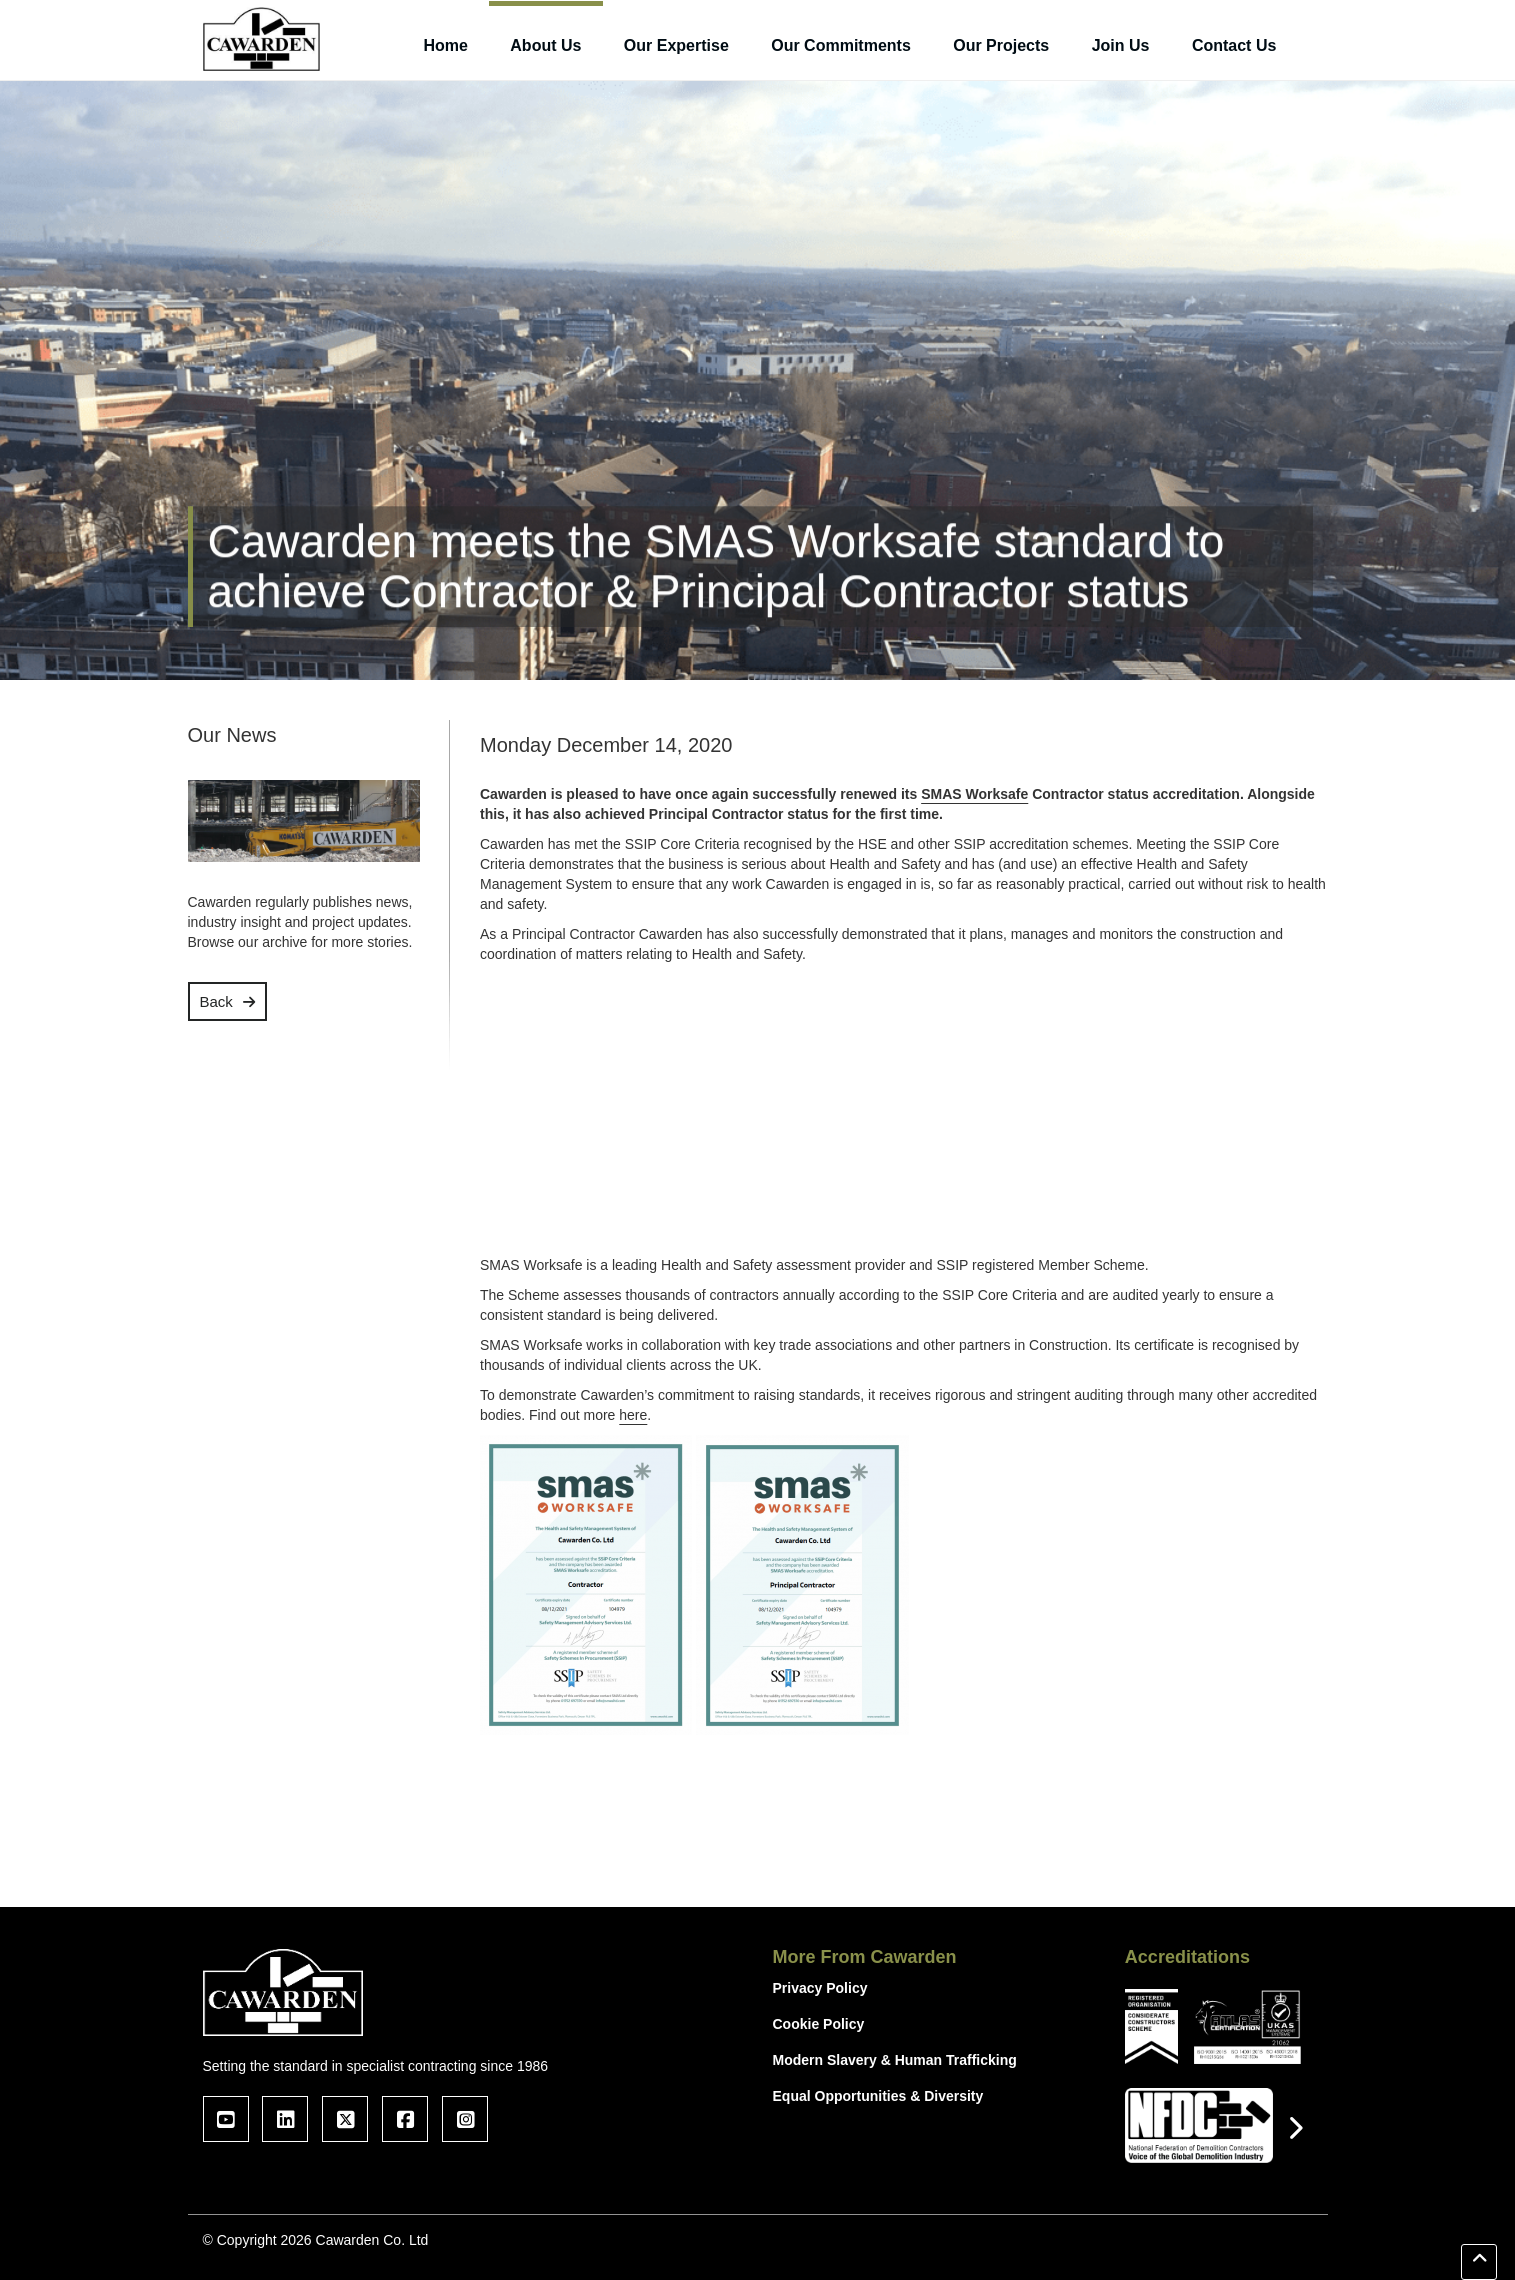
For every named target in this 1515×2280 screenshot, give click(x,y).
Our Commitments (841, 45)
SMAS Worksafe (974, 794)
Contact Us (1234, 45)
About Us (545, 45)
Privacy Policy (820, 1988)
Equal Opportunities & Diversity (878, 2096)
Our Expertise (676, 45)
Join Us (1121, 45)
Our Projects (1001, 45)
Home (445, 45)
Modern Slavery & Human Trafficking (895, 2060)
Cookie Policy (819, 2024)
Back (216, 1001)
